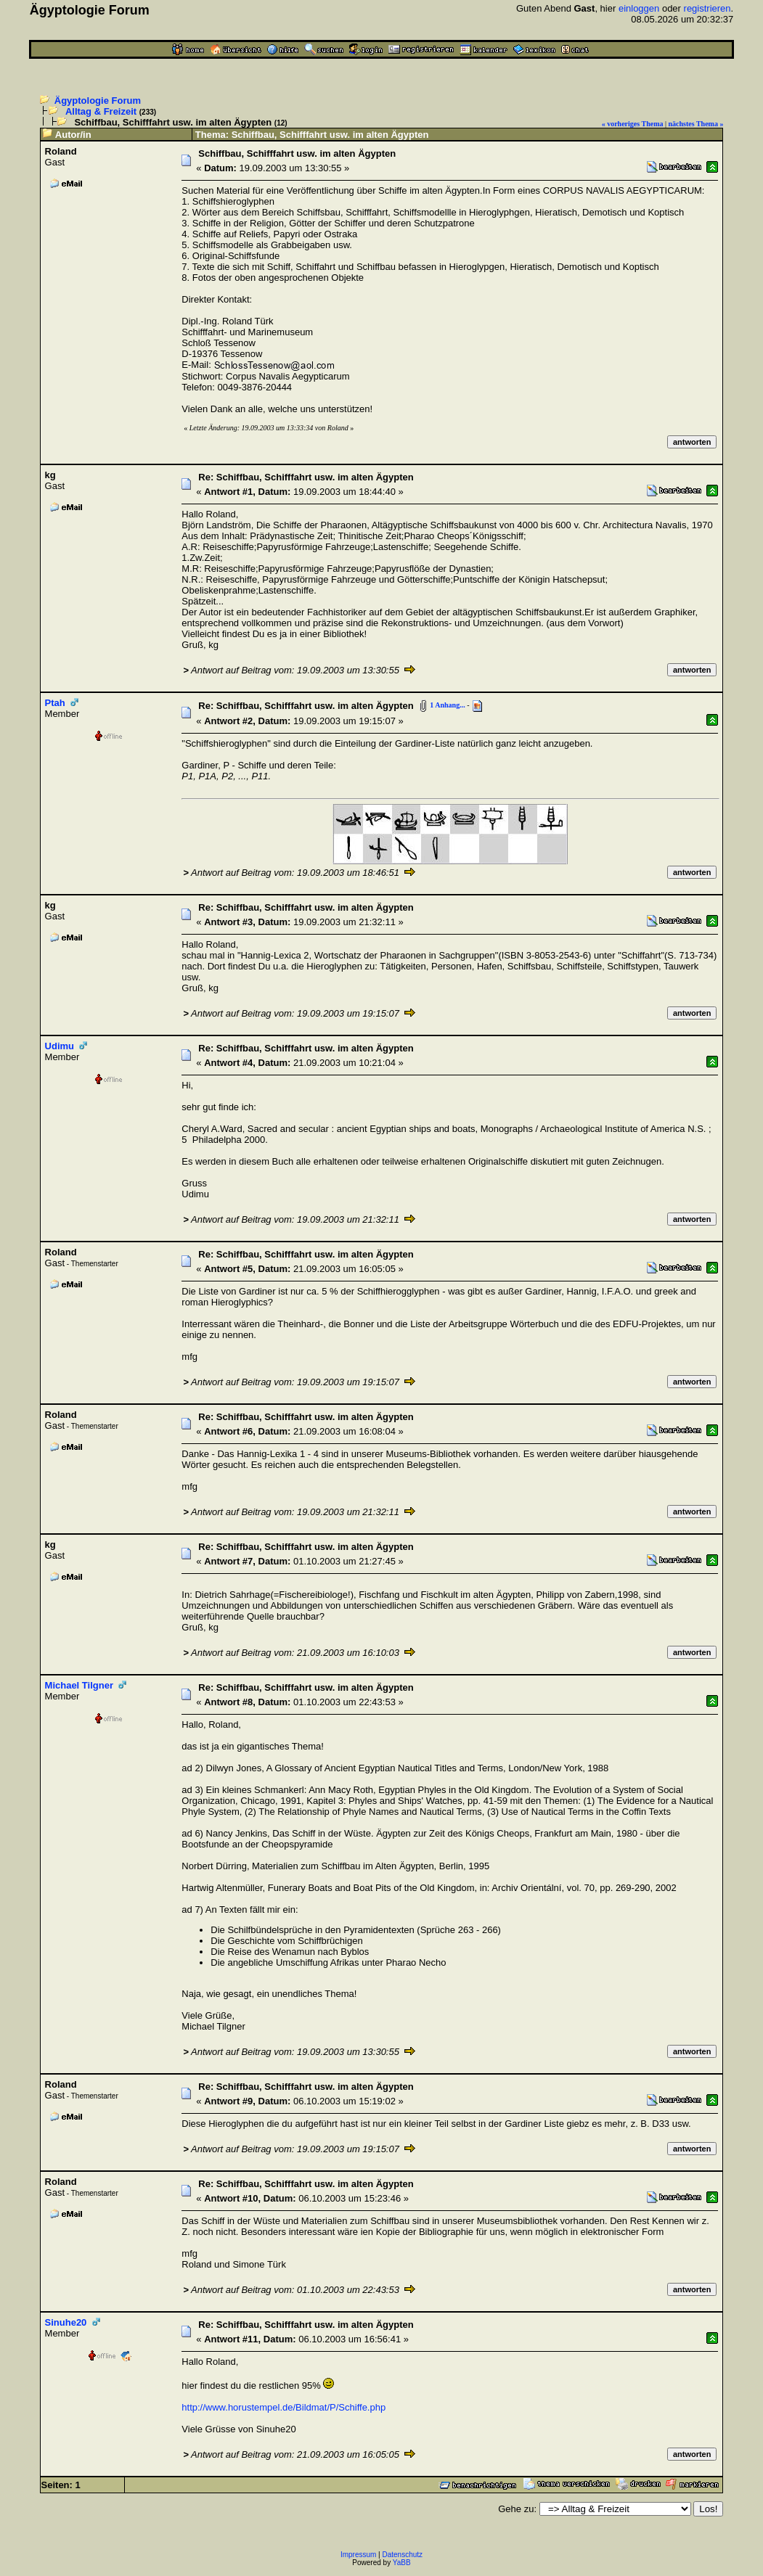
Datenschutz (403, 2555)
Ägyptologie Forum (97, 100)
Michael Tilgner (79, 1685)
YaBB (402, 2563)
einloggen (639, 8)
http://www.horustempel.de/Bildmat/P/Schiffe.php (283, 2407)
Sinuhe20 (66, 2322)
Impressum (358, 2555)
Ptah (55, 702)
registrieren (707, 8)
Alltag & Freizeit (100, 111)
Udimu (59, 1046)
